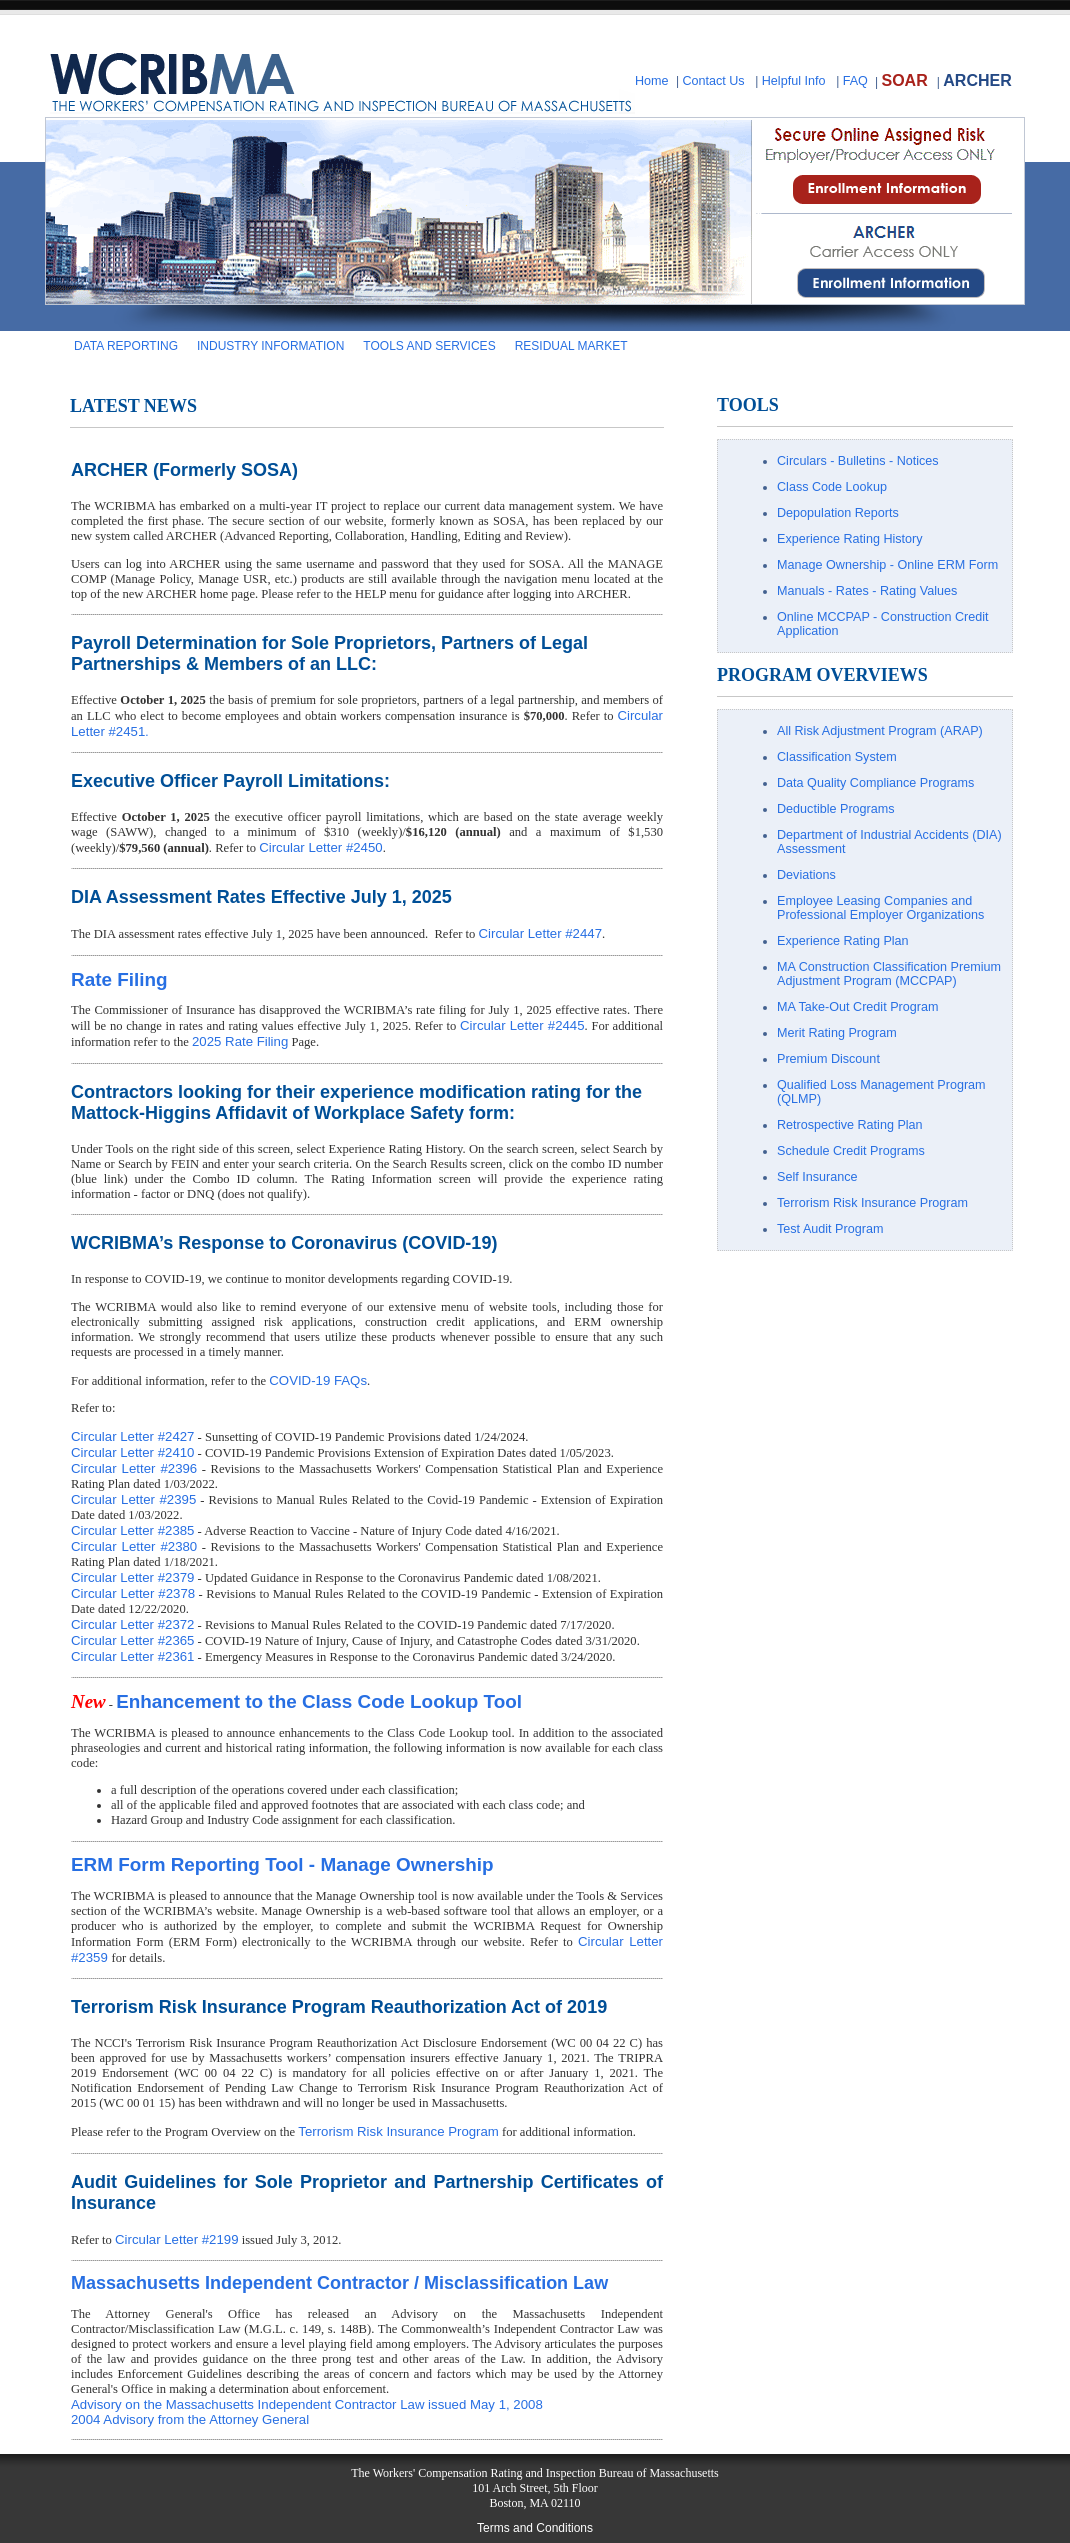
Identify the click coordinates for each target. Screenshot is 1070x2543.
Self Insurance (817, 1177)
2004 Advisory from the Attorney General (190, 2419)
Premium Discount (828, 1059)
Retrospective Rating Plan (850, 1125)
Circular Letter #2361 (132, 1656)
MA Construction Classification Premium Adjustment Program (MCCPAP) (889, 974)
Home (652, 81)
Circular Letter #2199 (176, 2239)
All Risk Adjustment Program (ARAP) (880, 731)
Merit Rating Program (837, 1033)
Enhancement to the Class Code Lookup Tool (319, 1701)
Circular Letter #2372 (132, 1624)
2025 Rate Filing (240, 1041)
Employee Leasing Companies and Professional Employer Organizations (880, 908)
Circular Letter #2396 (134, 1468)
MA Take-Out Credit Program (857, 1007)
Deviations (806, 875)
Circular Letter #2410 (132, 1452)
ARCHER (977, 80)
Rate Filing (119, 979)
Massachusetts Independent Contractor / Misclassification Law (339, 2283)
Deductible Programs (836, 809)
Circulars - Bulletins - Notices (858, 461)
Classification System (837, 757)
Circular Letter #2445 (522, 1025)
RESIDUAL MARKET (571, 346)
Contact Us (713, 81)
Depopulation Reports (838, 513)
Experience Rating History (850, 539)
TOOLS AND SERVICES (429, 346)
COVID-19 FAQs (318, 1380)
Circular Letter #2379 (132, 1577)
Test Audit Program (830, 1229)
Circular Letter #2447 (540, 933)
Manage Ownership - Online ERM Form (887, 565)
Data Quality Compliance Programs (875, 783)
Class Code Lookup (832, 487)
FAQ (855, 81)
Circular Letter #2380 (134, 1546)
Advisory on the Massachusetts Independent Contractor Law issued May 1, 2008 (307, 2404)
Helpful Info (794, 81)
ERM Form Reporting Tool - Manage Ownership (282, 1864)
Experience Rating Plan (843, 941)
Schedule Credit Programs (851, 1151)
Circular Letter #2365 (132, 1640)
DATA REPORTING (126, 346)
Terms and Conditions (535, 2528)
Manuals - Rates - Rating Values (867, 591)
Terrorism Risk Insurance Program (398, 2131)
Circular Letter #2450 (320, 847)
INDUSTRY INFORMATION (270, 346)
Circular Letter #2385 (132, 1530)
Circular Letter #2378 (133, 1593)
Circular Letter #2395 (133, 1499)
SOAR (904, 80)
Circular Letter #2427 (132, 1436)
